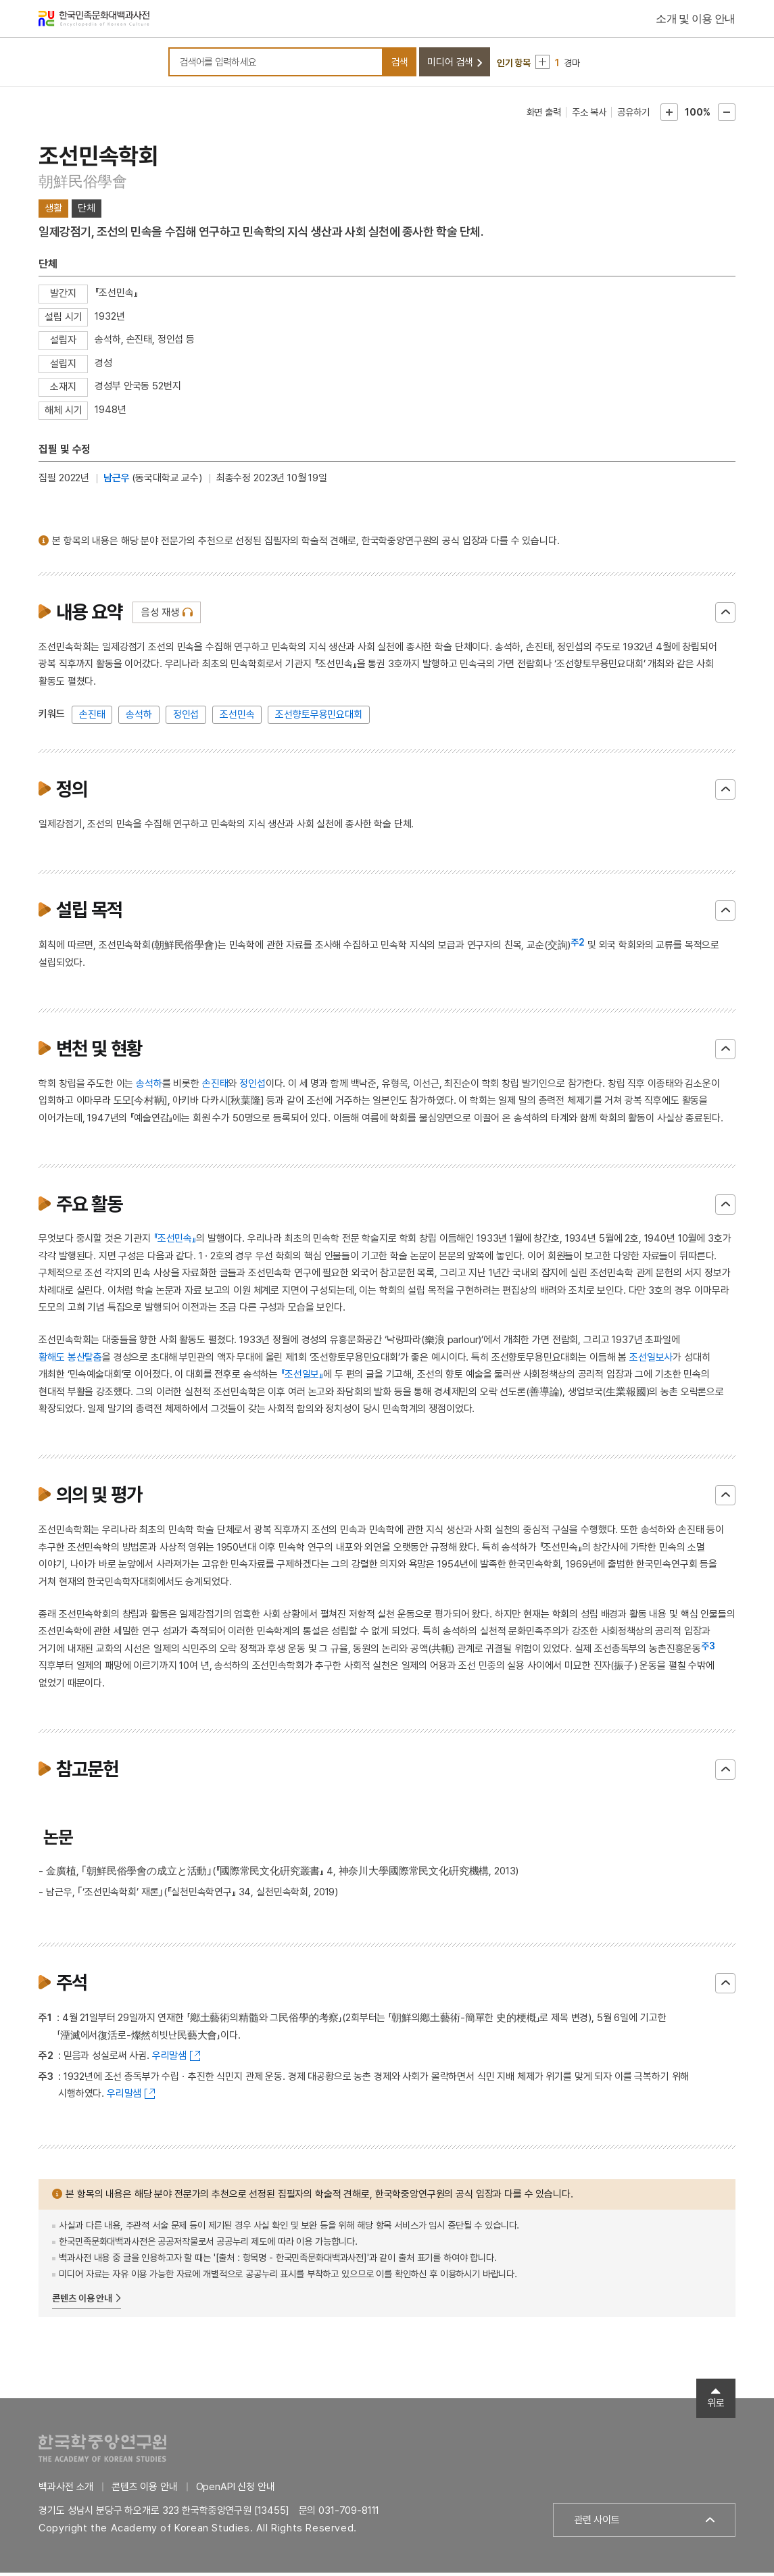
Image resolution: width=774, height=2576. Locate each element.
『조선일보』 (302, 1378)
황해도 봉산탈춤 (70, 1361)
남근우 (116, 482)
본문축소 (726, 116)
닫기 (725, 616)
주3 (708, 1649)
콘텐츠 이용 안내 (82, 2302)
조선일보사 (651, 1361)
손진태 (92, 718)
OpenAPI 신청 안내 (235, 2490)
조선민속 (237, 718)
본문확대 (669, 116)
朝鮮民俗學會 (83, 185)
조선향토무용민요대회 (318, 718)
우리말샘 (169, 2059)
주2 (578, 946)
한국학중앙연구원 (102, 2451)
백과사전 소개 (66, 2490)
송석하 (139, 718)
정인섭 (186, 718)
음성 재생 (159, 616)
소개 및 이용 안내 (695, 20)
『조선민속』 (174, 1242)
